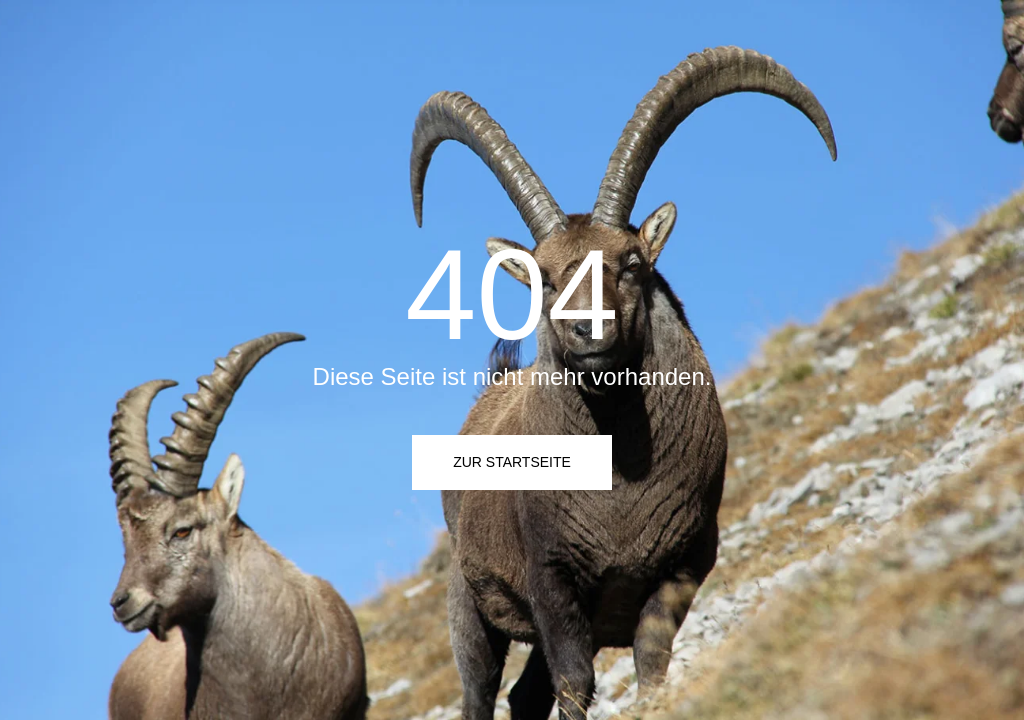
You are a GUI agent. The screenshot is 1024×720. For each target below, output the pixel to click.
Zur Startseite (512, 462)
